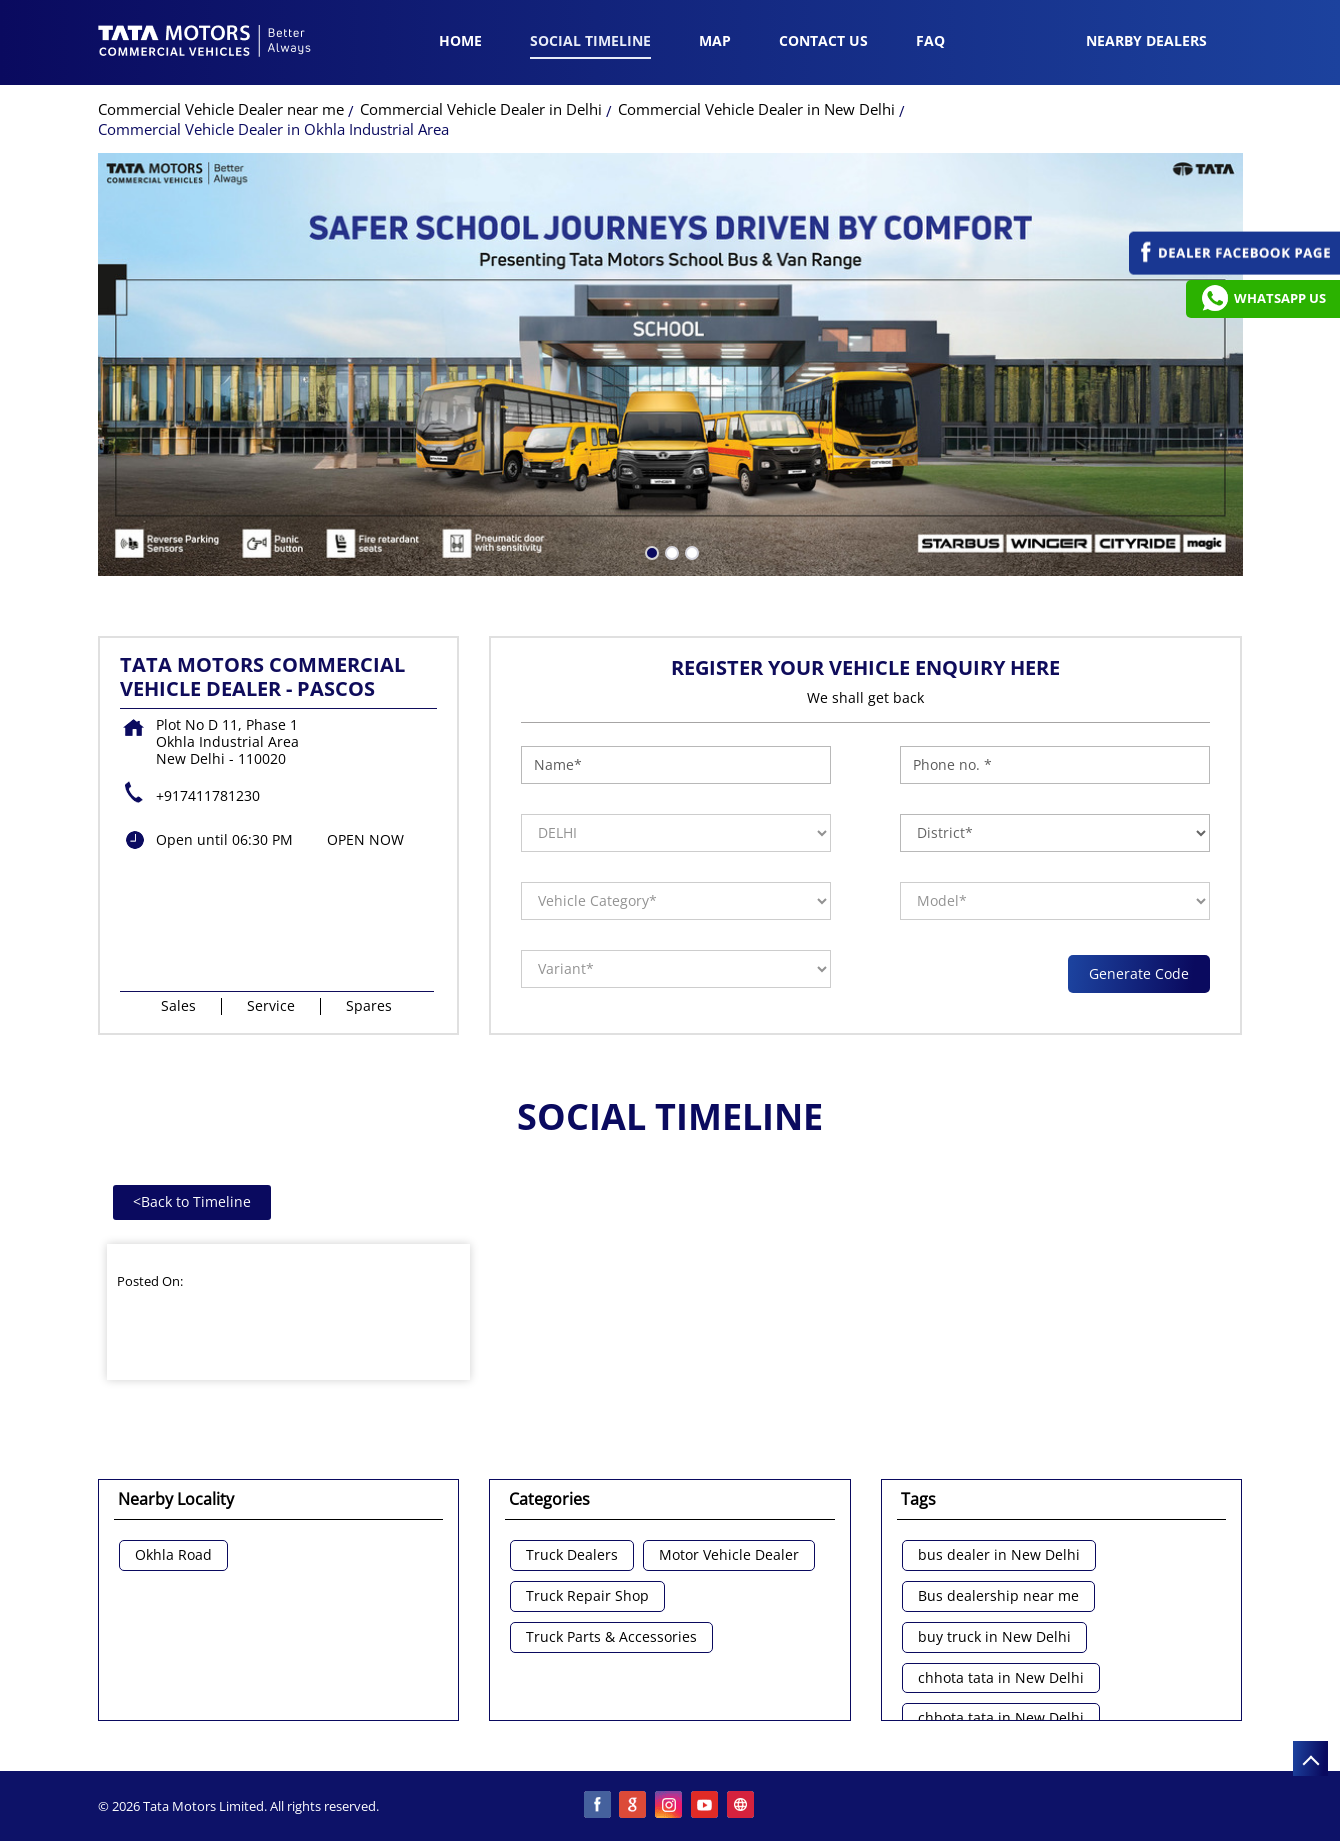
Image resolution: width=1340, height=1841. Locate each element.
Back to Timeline (192, 1201)
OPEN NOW (365, 839)
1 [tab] (650, 551)
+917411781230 (208, 795)
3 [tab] (690, 551)
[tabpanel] (670, 364)
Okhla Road (173, 1555)
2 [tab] (670, 551)
